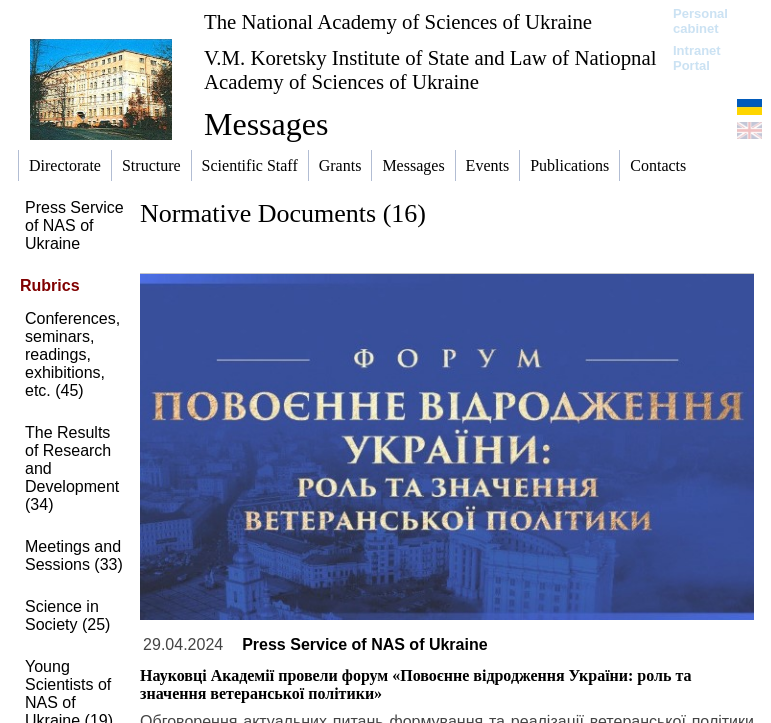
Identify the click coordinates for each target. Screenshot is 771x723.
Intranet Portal (697, 58)
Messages (266, 124)
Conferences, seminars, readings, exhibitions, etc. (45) (72, 354)
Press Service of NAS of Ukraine (74, 225)
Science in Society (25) (67, 615)
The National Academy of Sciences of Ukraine (398, 21)
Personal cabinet (700, 21)
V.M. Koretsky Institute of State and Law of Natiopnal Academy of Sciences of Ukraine (430, 69)
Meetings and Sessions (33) (74, 555)
